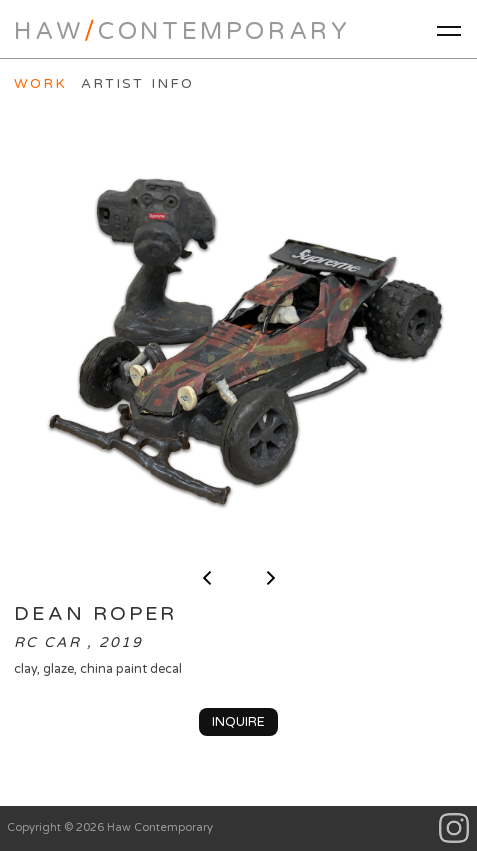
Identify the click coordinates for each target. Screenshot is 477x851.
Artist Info (137, 84)
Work (40, 84)
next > (271, 578)
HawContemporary (182, 31)
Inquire (238, 722)
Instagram (454, 828)
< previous (207, 578)
